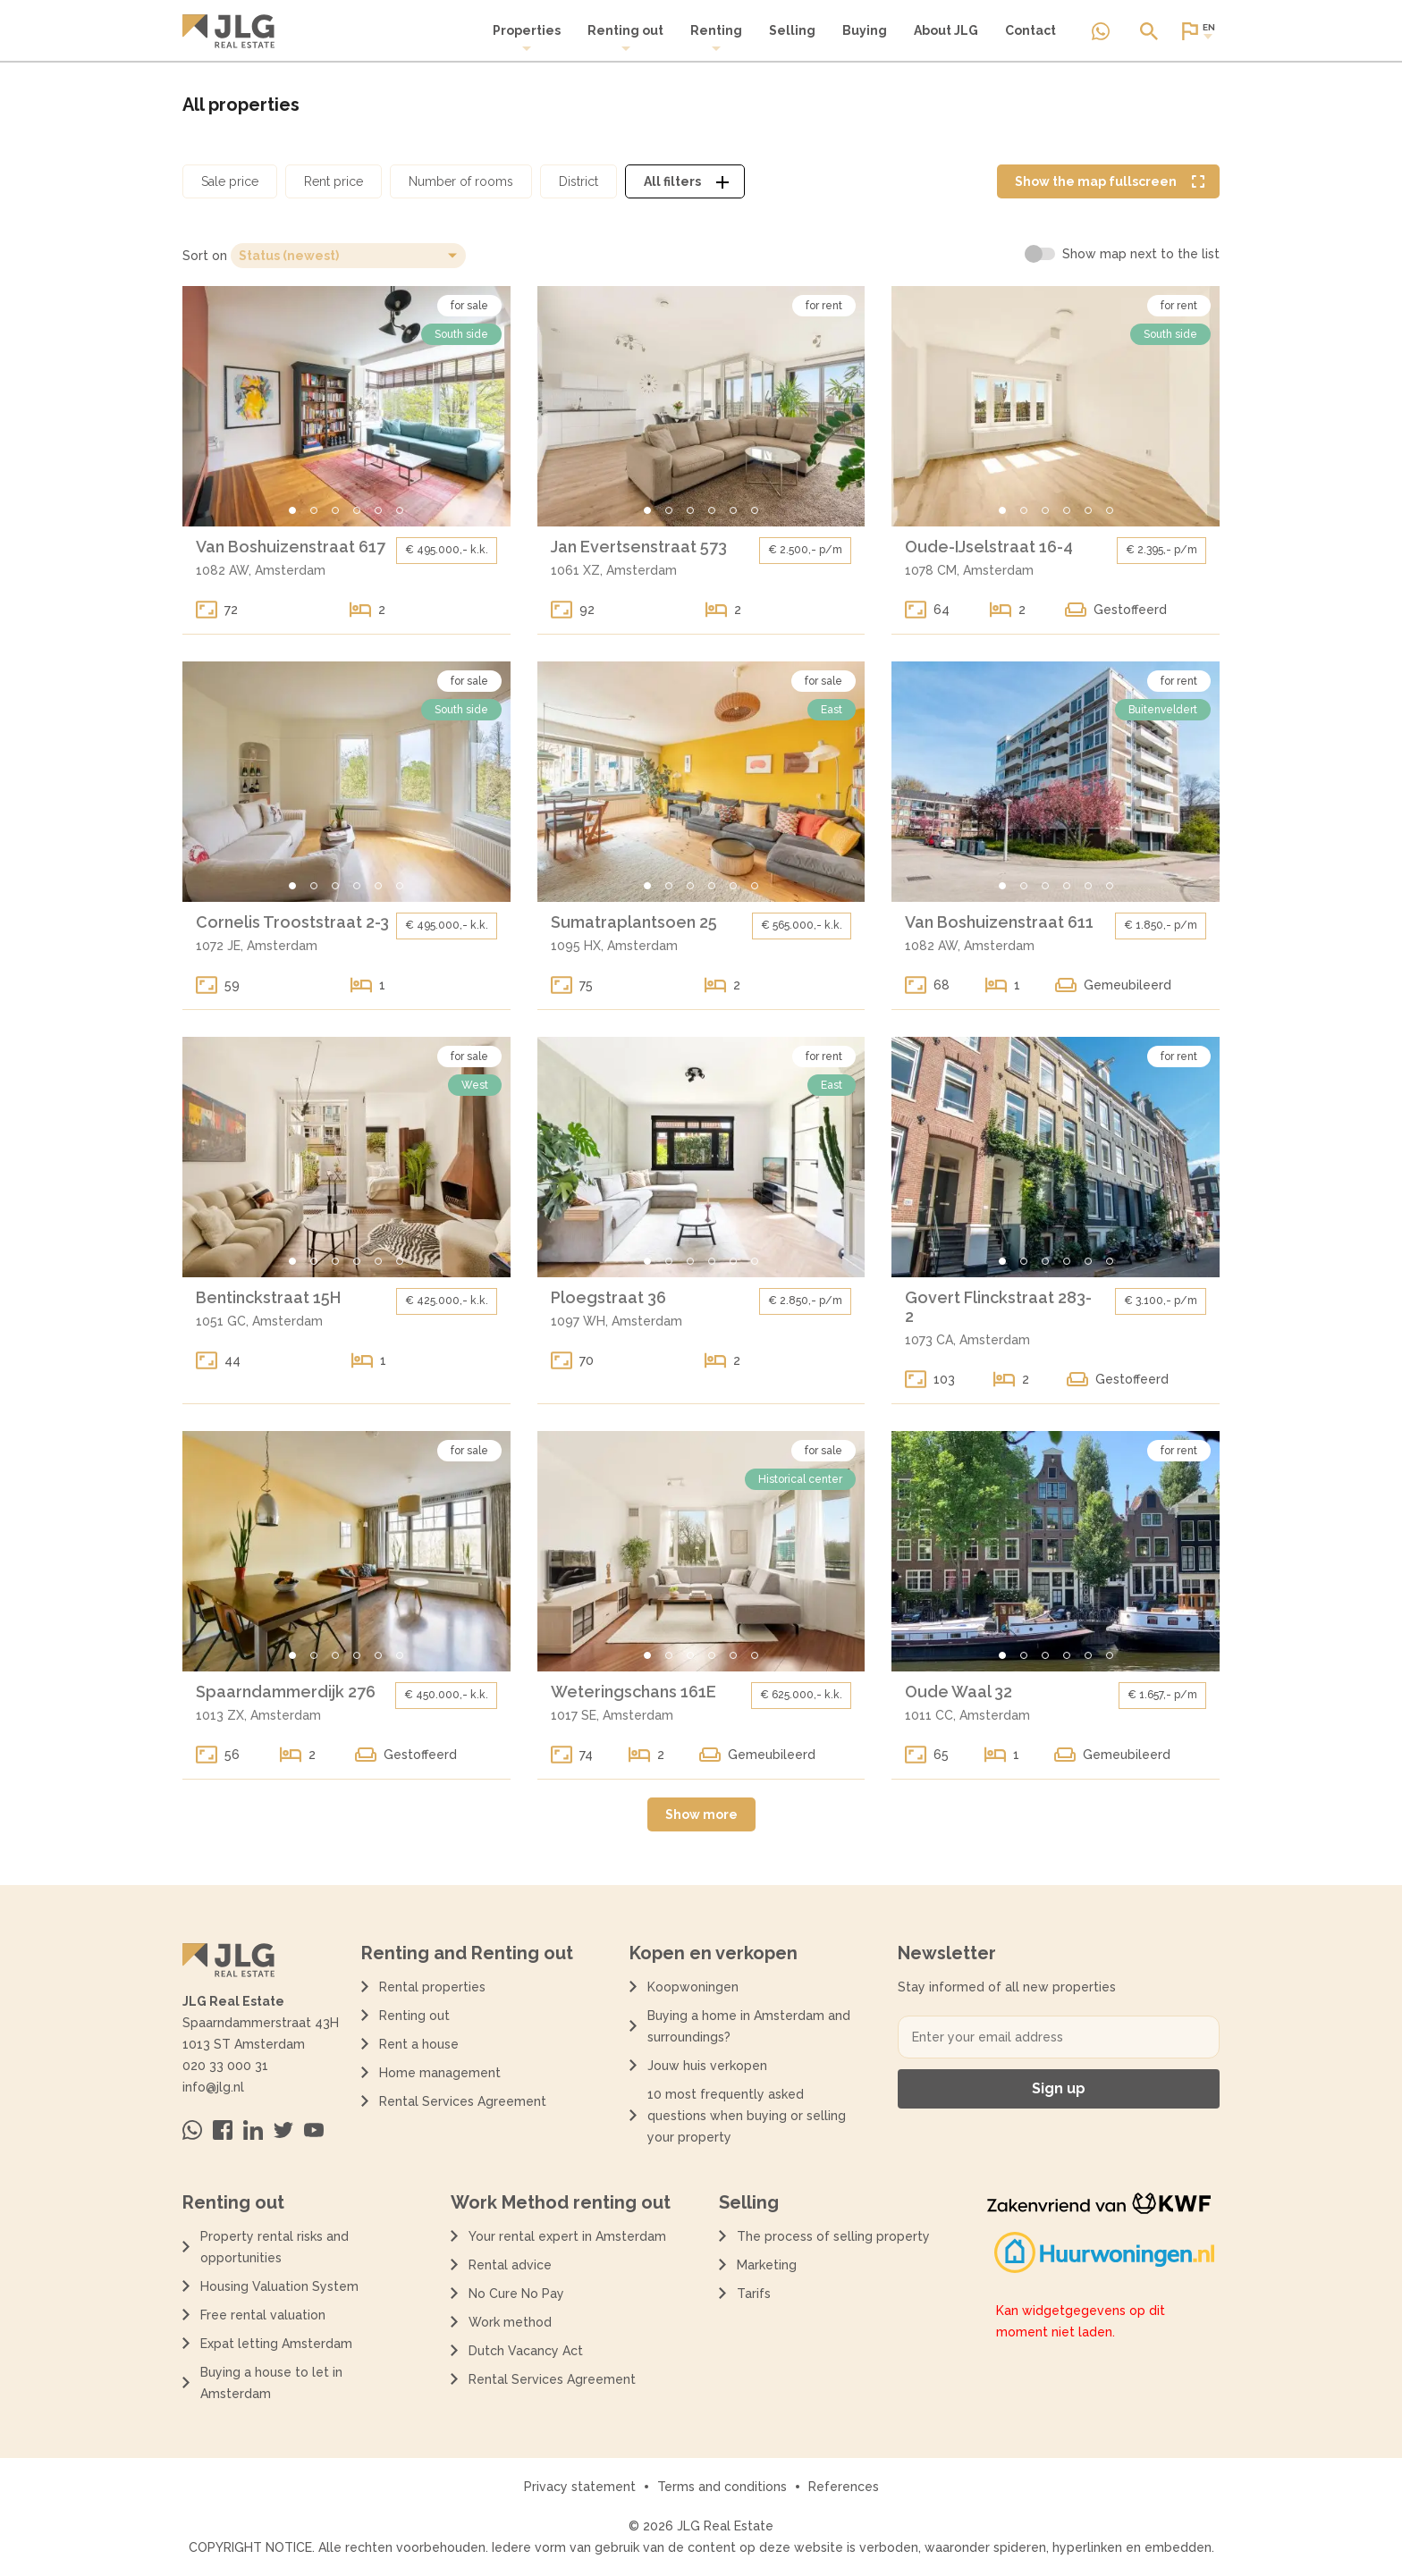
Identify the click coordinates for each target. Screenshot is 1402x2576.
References (843, 2486)
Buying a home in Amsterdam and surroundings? (748, 2026)
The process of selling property (833, 2236)
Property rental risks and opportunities (274, 2247)
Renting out (625, 38)
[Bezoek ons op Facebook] (222, 2130)
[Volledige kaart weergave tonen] (1108, 181)
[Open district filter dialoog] (578, 181)
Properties (527, 38)
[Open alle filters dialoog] (685, 181)
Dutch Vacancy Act (529, 2351)
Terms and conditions (722, 2486)
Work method (510, 2322)
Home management (440, 2073)
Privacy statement (580, 2486)
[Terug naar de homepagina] (228, 31)
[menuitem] (527, 38)
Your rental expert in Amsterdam (567, 2236)
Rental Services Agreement (462, 2101)
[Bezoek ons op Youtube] (314, 2130)
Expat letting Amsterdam (276, 2343)
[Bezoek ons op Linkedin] (253, 2130)
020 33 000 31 (225, 2065)
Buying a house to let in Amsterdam (271, 2383)
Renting (716, 38)
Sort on (204, 255)
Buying (864, 30)
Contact (1030, 30)
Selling (792, 30)
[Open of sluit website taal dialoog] (1197, 31)
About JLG (946, 30)
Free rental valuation (262, 2315)
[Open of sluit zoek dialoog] (1149, 31)
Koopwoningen (693, 1987)
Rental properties (432, 1987)
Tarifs (754, 2293)
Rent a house (419, 2044)
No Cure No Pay (516, 2293)
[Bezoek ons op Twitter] (283, 2130)
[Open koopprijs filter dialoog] (229, 181)
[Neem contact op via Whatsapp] (1100, 31)
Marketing (767, 2265)
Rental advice (510, 2265)
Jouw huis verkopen (707, 2065)
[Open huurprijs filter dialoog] (333, 181)
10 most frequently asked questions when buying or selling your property (746, 2115)
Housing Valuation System (279, 2286)
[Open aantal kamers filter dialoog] (461, 181)
